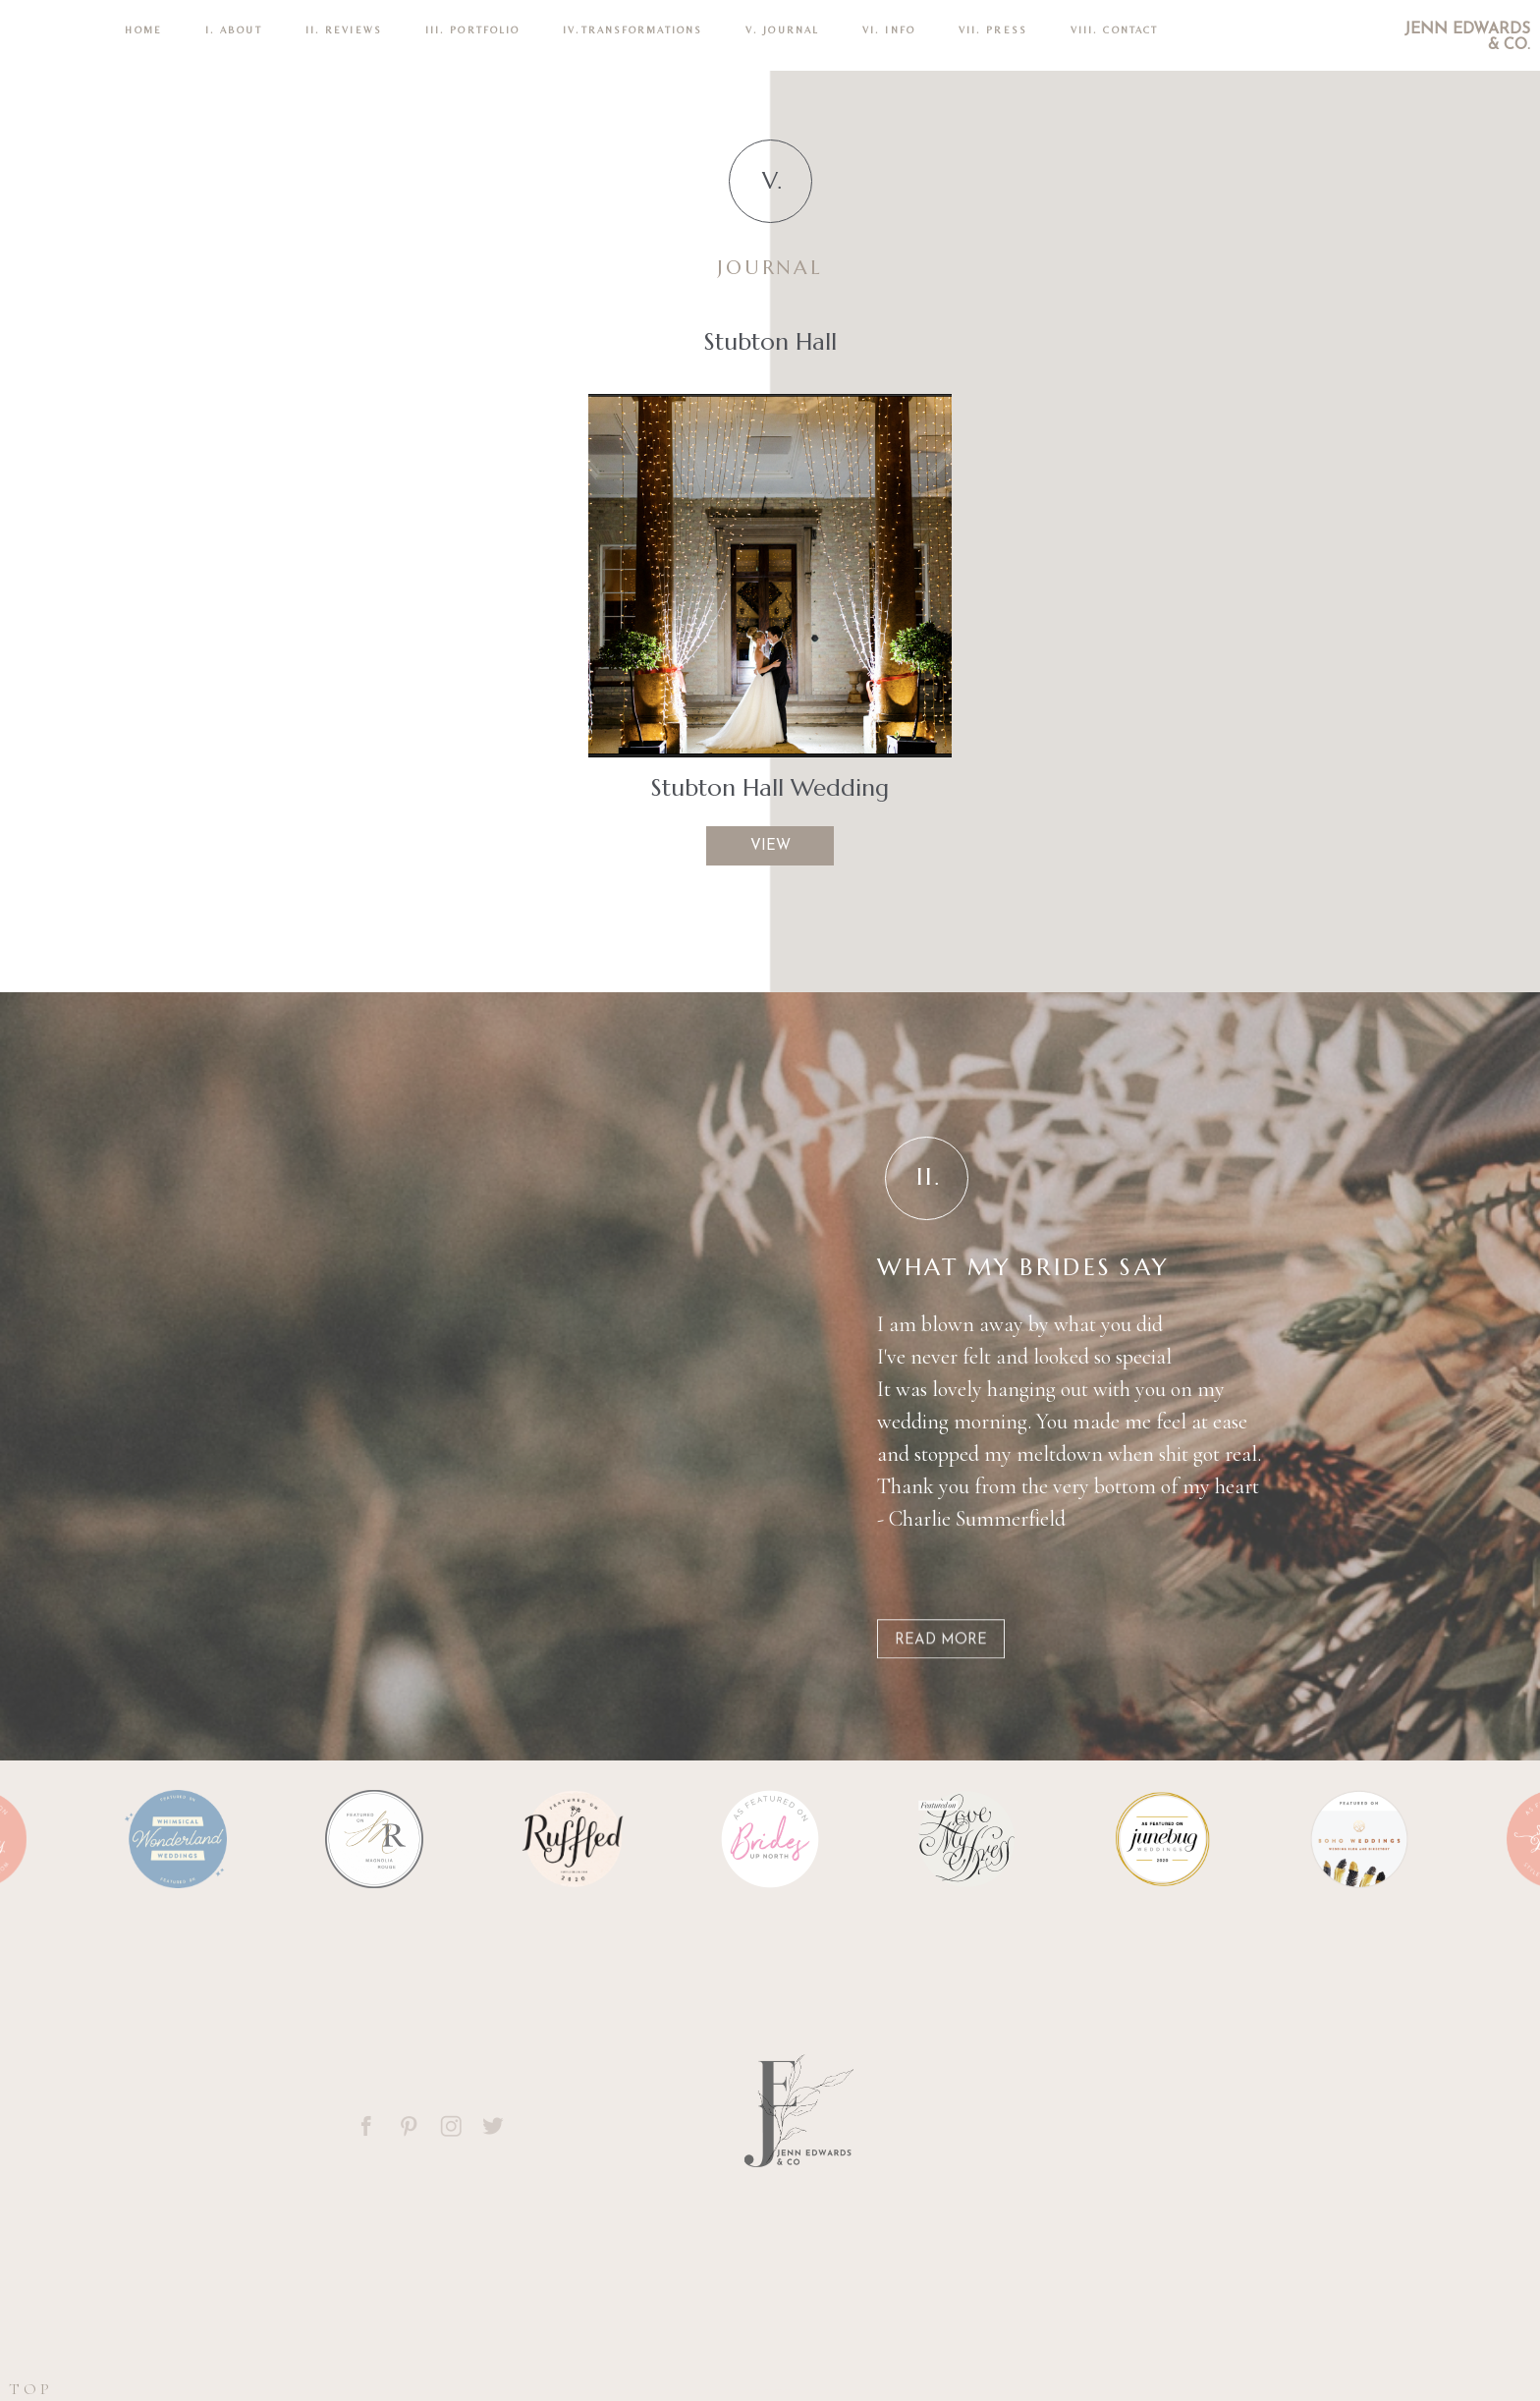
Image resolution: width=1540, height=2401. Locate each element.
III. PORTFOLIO (472, 30)
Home (143, 30)
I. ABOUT (233, 30)
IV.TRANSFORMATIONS (632, 30)
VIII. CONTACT (1114, 30)
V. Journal (782, 30)
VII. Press (993, 30)
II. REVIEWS (343, 30)
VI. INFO (888, 30)
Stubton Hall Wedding (770, 788)
